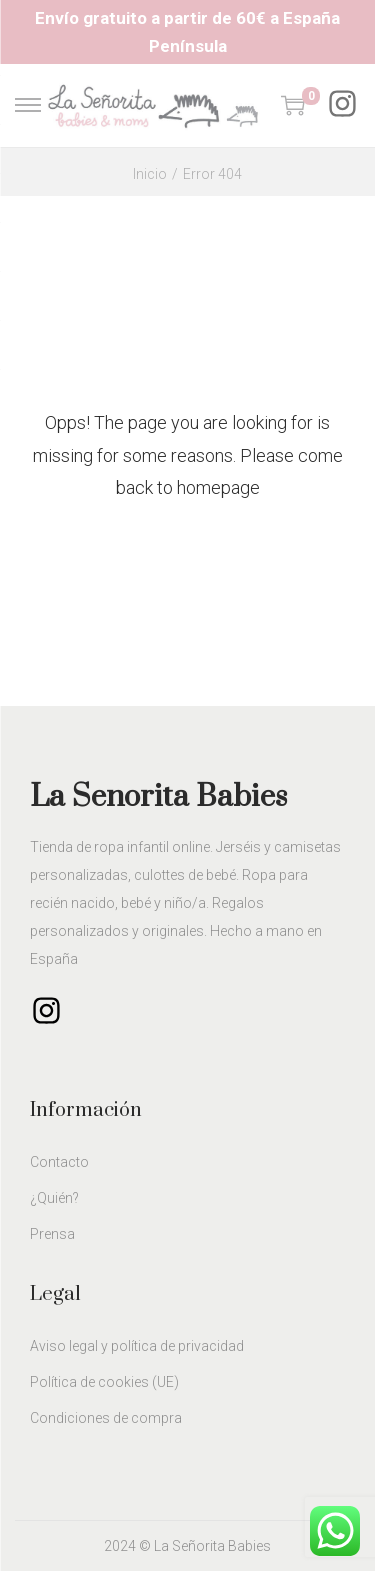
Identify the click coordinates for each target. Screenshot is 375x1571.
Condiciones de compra (106, 1418)
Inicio (150, 174)
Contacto (59, 1162)
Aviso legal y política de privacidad (137, 1346)
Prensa (52, 1234)
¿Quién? (54, 1198)
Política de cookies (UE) (104, 1382)
